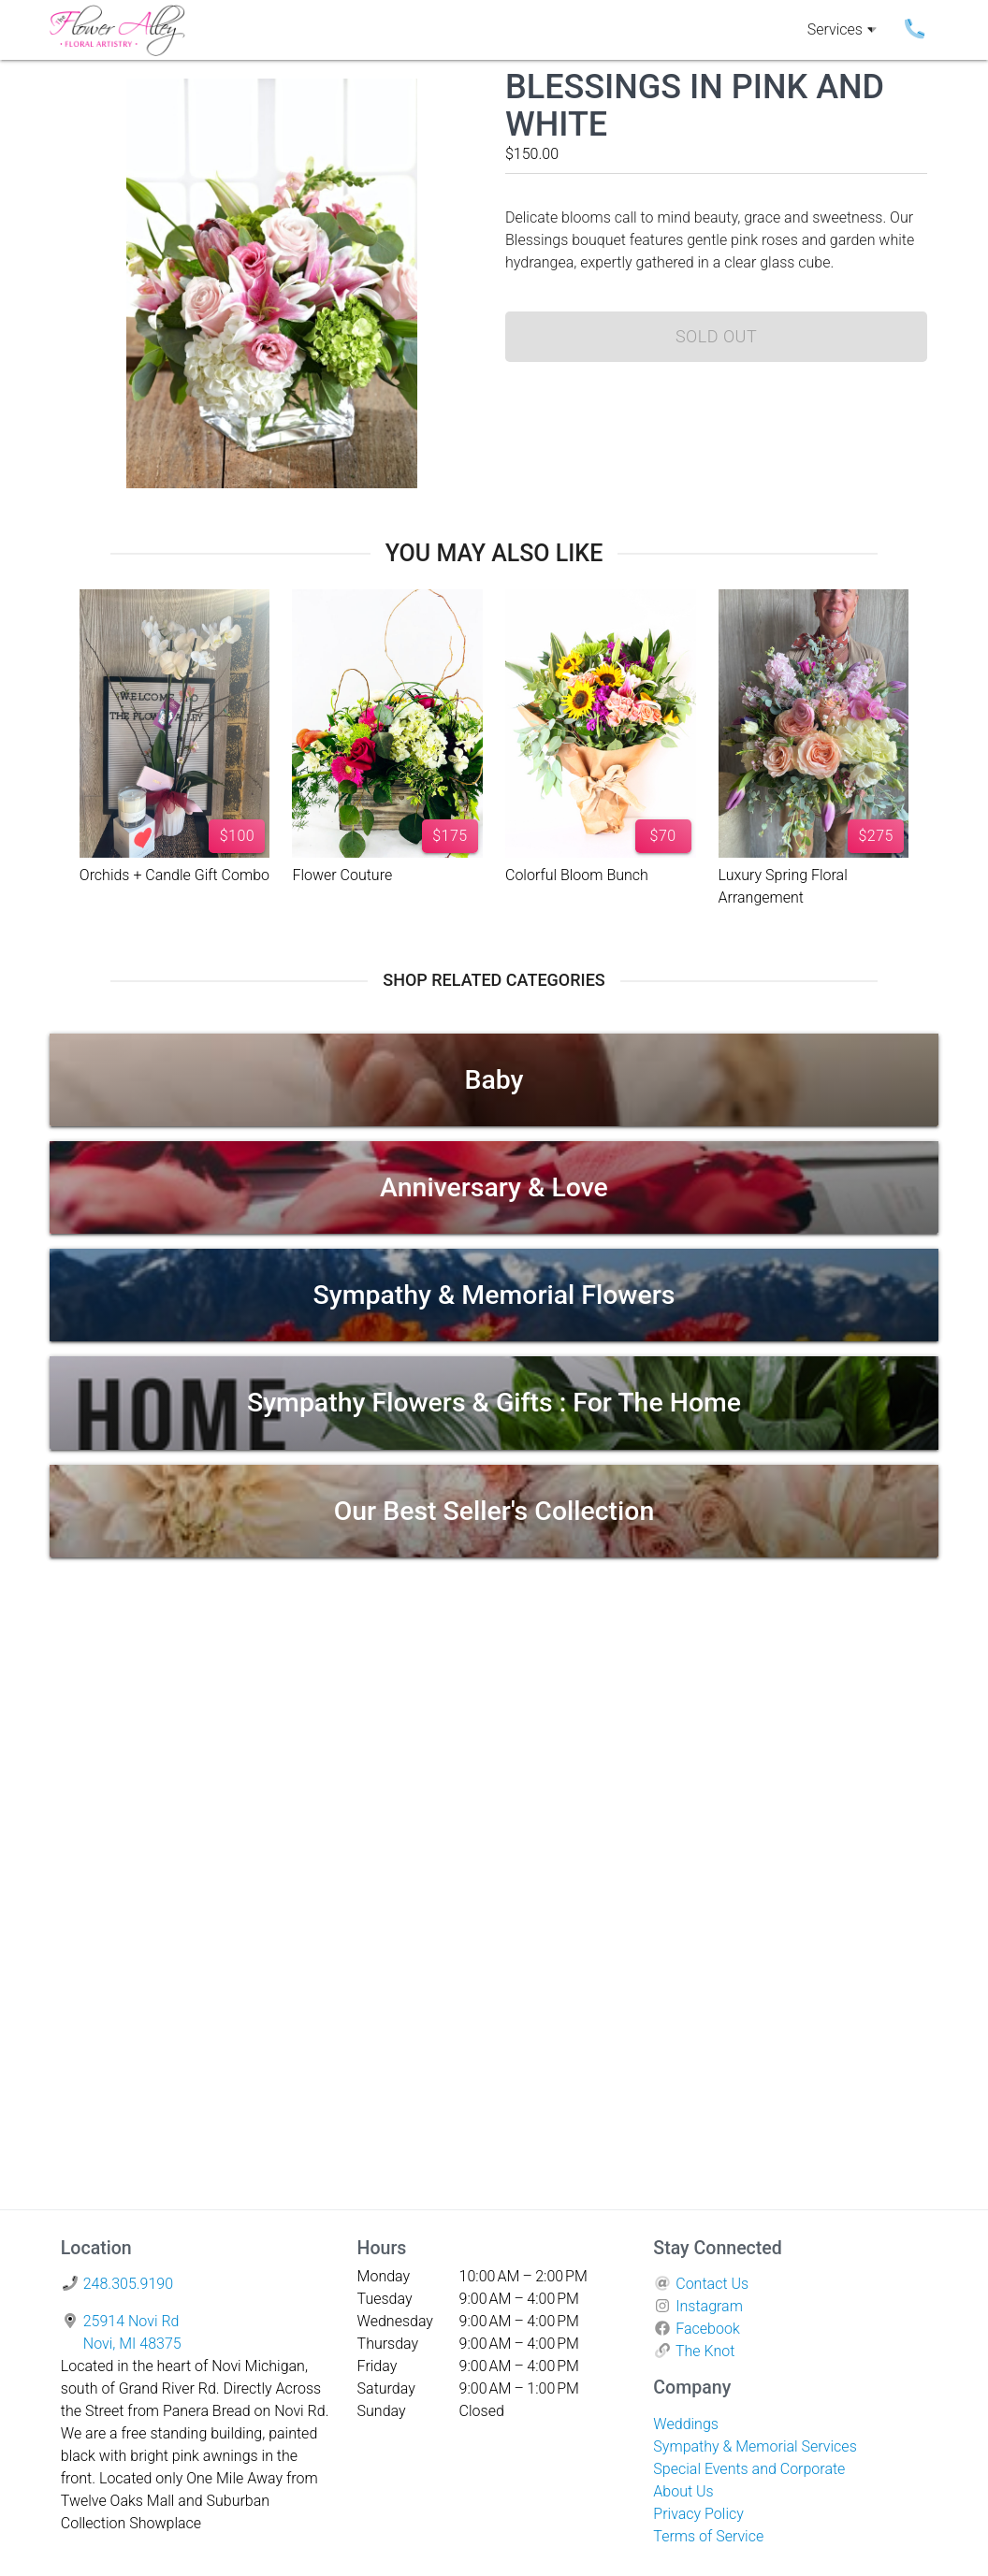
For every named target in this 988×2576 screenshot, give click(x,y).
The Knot (705, 2351)
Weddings (686, 2424)
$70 (663, 836)
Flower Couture (342, 875)
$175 (450, 836)
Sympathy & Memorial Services (754, 2446)
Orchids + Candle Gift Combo (174, 875)
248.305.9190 (128, 2284)
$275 (876, 836)
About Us (683, 2491)
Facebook (707, 2328)
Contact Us (712, 2284)
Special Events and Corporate (749, 2469)
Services (842, 30)
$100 (237, 836)
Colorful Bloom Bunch (576, 875)
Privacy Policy (698, 2514)
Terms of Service (708, 2536)
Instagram (709, 2306)
